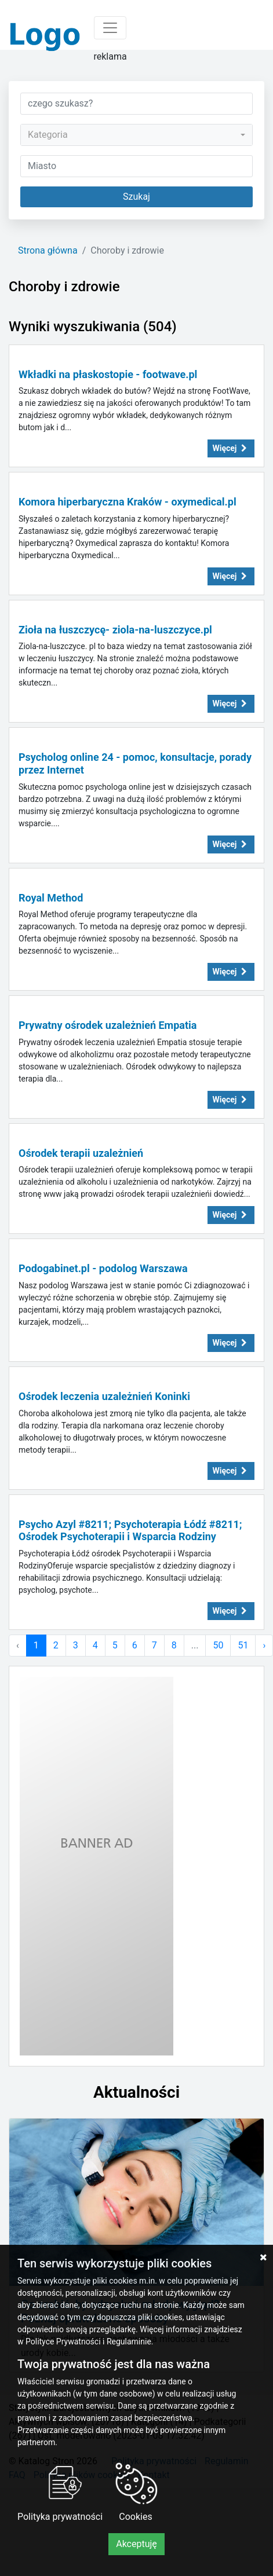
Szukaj (136, 196)
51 (243, 1645)
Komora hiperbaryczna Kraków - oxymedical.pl (127, 502)
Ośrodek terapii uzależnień (81, 1153)
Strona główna (48, 250)
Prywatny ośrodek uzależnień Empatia (107, 1025)
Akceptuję (136, 2543)
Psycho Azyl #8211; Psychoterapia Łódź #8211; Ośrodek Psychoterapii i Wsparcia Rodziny (130, 1530)
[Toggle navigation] (110, 27)
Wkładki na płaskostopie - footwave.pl (108, 374)
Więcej (231, 448)
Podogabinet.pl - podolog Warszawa (103, 1268)
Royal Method (51, 898)
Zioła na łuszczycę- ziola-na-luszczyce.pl (115, 630)
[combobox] (136, 134)
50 (218, 1645)
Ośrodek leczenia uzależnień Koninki (104, 1396)
